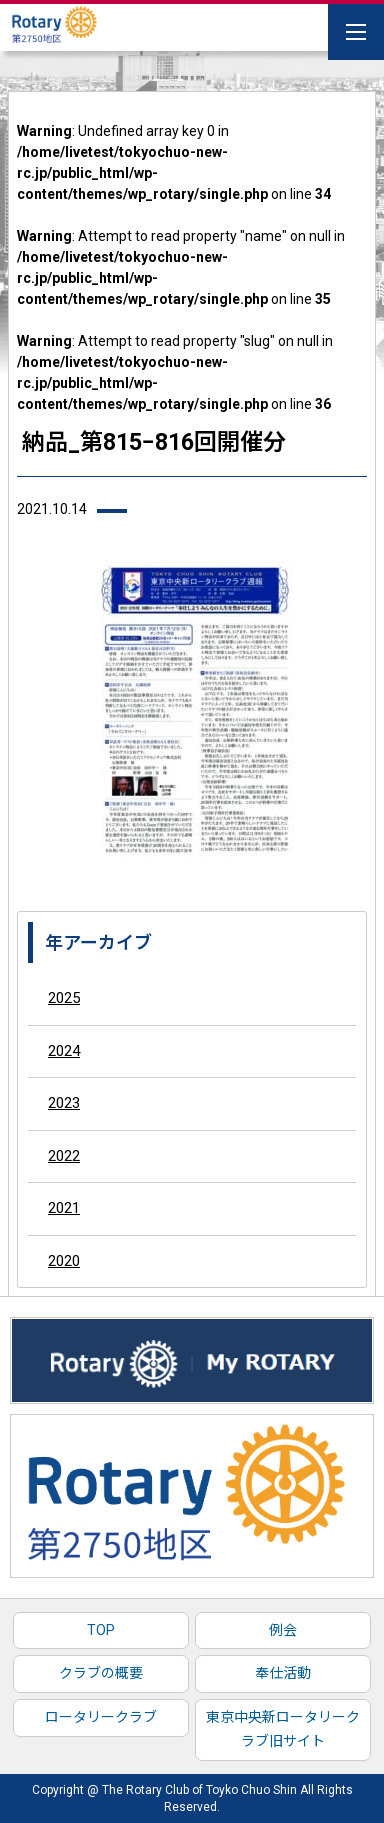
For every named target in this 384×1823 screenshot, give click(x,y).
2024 (64, 1051)
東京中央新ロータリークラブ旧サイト (283, 1729)
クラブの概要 (101, 1673)
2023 (64, 1103)
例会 (283, 1630)
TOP (101, 1630)
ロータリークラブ (101, 1717)
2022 (64, 1156)
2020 (64, 1261)
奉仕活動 (283, 1673)
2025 (64, 998)
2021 (64, 1208)
